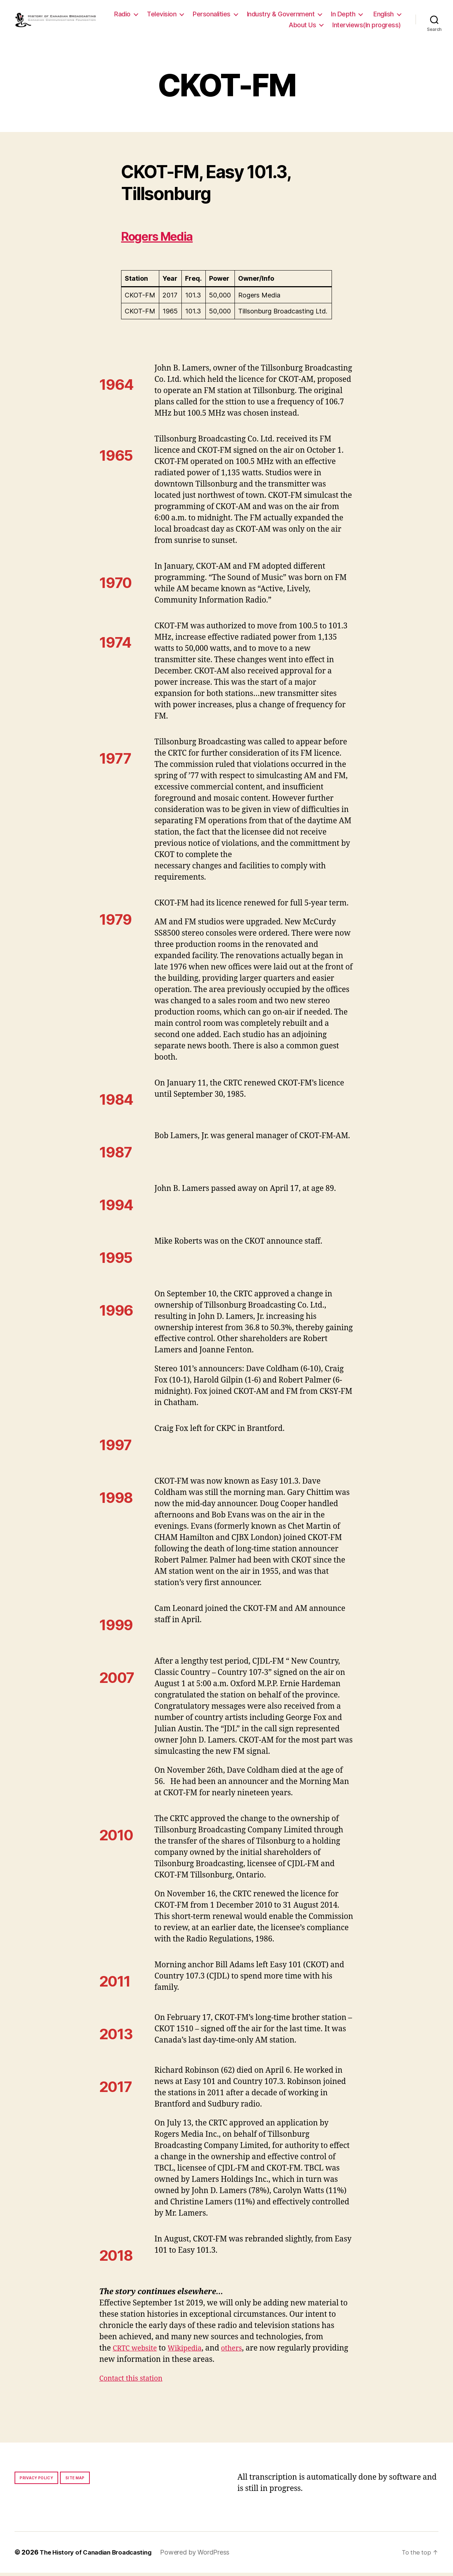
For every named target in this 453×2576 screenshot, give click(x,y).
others (240, 2351)
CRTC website (137, 2351)
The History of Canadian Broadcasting (100, 2555)
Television (200, 16)
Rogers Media (167, 239)
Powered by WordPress (203, 2555)
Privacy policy (36, 2481)
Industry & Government (319, 16)
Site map (75, 2481)
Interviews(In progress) (366, 26)
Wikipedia (190, 2351)
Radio (161, 16)
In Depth (381, 16)
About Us (302, 26)
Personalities (250, 16)
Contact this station (134, 2382)
